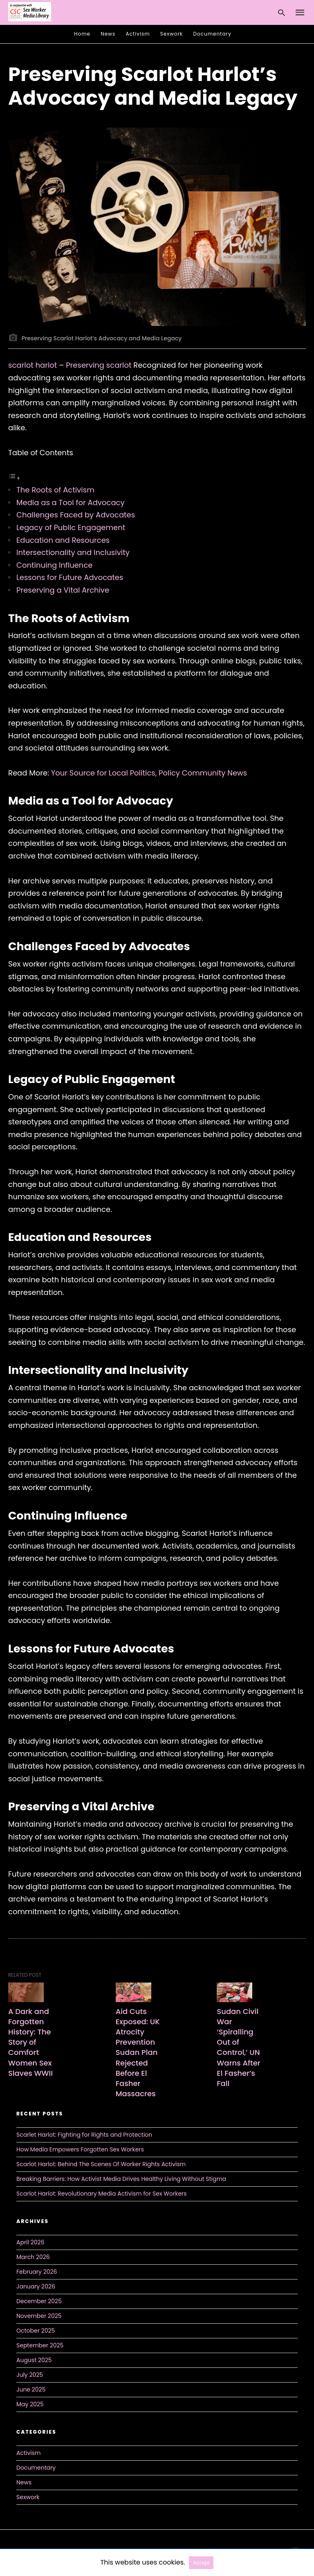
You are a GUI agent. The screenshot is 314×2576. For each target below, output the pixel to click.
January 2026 (35, 2286)
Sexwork (171, 33)
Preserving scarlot (98, 365)
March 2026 (33, 2257)
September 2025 (39, 2345)
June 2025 (30, 2389)
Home (82, 33)
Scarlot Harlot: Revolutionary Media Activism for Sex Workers (101, 2193)
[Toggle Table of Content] (14, 477)
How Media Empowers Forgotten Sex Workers (80, 2149)
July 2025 (29, 2375)
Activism (138, 33)
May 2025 (30, 2404)
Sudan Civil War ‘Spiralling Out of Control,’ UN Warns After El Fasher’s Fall (238, 2047)
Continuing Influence (54, 565)
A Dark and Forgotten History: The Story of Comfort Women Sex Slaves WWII (30, 2042)
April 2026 (30, 2242)
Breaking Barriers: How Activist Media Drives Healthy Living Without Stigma (121, 2179)
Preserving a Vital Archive (62, 590)
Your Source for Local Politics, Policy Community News (149, 773)
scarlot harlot (32, 365)
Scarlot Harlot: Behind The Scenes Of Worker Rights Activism (101, 2164)
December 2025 (39, 2301)
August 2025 (34, 2360)
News (108, 33)
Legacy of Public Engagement (70, 527)
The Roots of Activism (55, 490)
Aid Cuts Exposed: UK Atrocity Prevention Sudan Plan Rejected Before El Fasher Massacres (138, 2052)
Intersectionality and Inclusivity (73, 552)
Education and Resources (63, 540)
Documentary (212, 33)
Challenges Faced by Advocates (75, 515)
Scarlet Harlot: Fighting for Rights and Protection (84, 2135)
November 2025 (39, 2316)
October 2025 (35, 2330)
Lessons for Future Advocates (69, 577)
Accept (201, 2563)
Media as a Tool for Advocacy (70, 502)
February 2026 (36, 2272)
